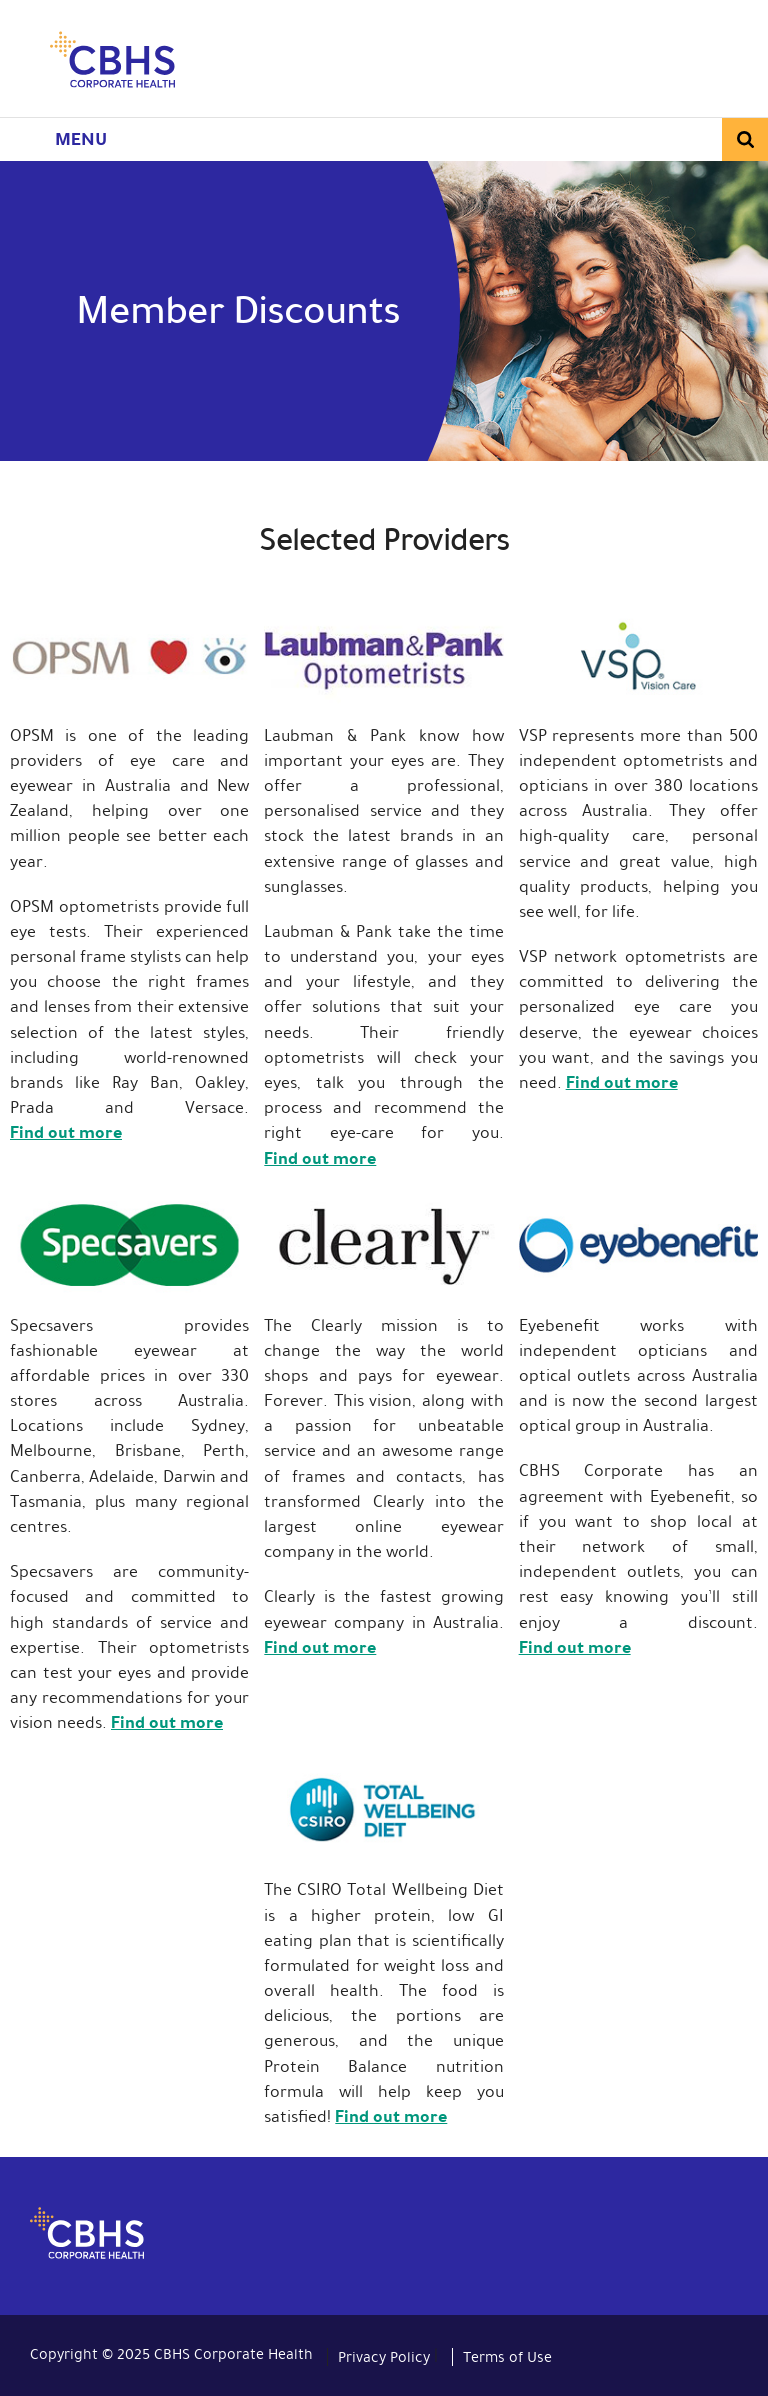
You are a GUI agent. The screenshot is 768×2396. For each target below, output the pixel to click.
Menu (81, 139)
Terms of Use (507, 2357)
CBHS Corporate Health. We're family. (112, 63)
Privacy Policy (384, 2357)
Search (745, 139)
